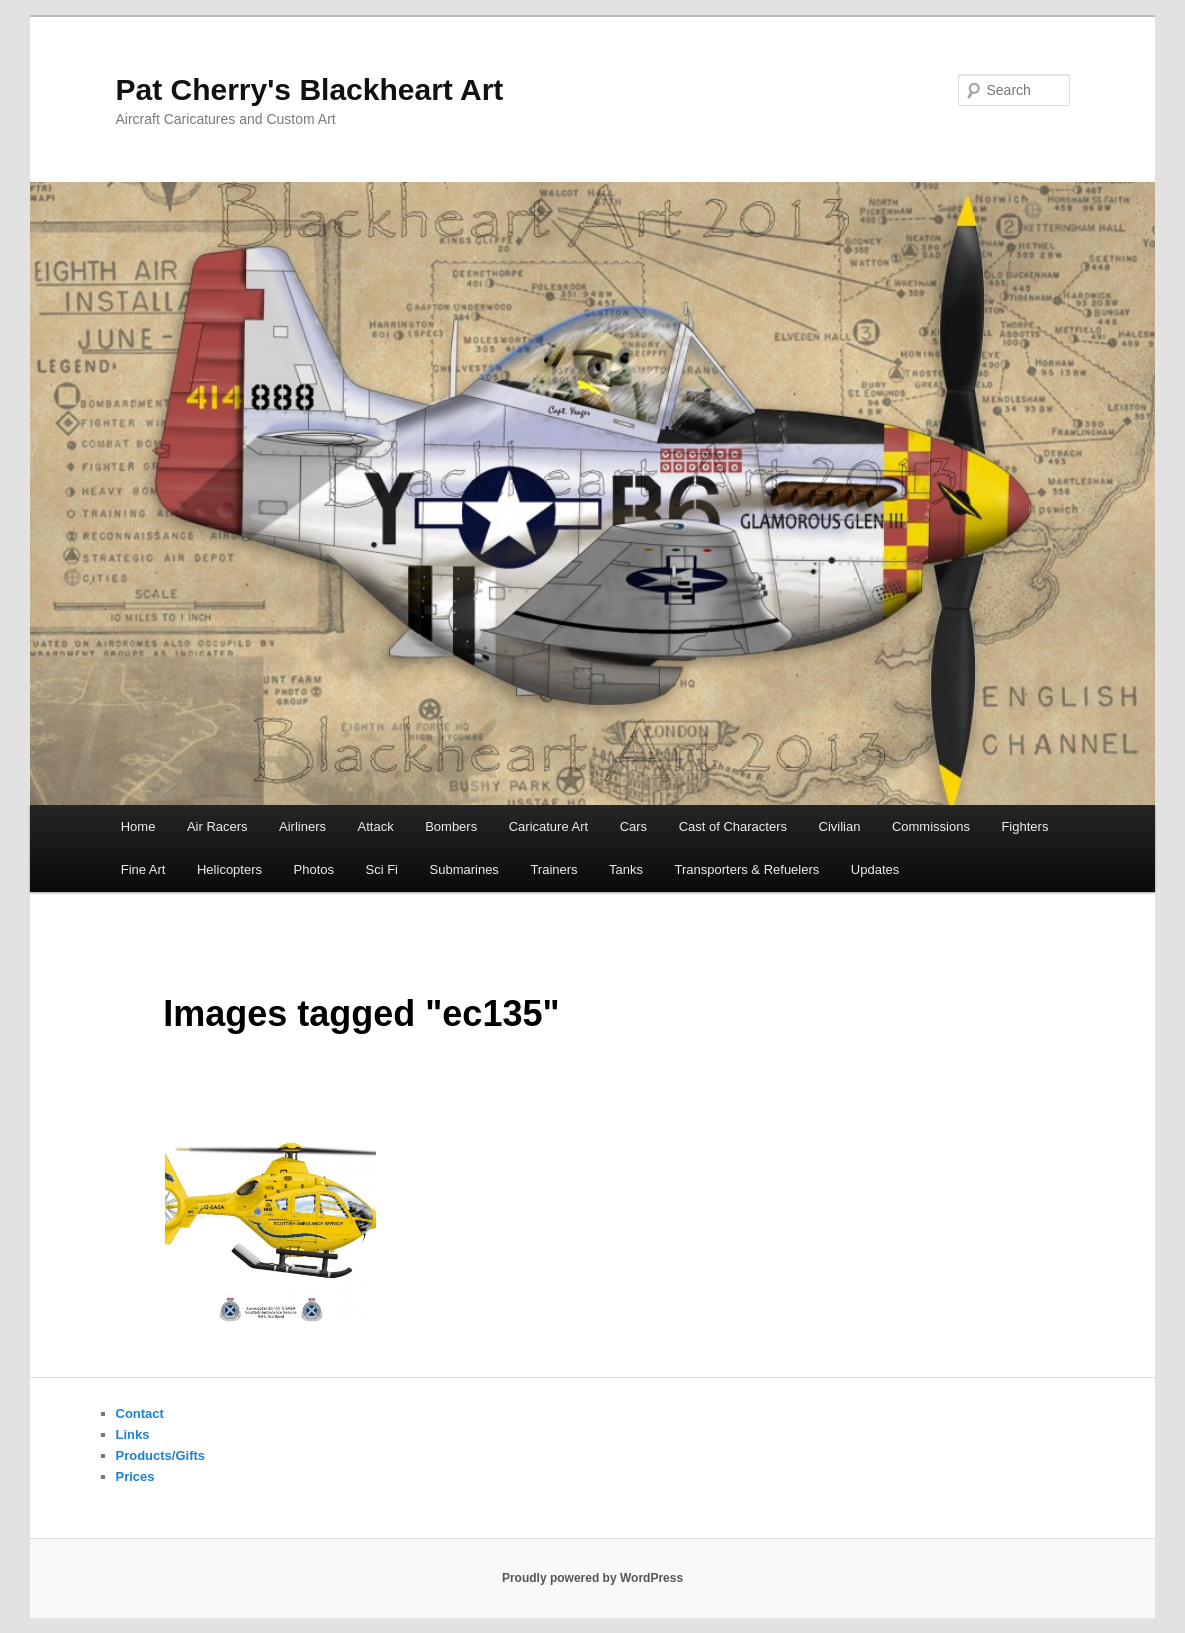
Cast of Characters (733, 826)
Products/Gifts (161, 1455)
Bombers (451, 826)
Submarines (464, 869)
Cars (633, 826)
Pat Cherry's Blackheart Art (310, 89)
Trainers (553, 869)
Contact (140, 1413)
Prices (135, 1476)
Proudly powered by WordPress (592, 1578)
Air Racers (217, 826)
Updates (875, 869)
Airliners (302, 826)
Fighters (1024, 826)
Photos (314, 869)
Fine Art (143, 869)
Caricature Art (548, 826)
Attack (376, 826)
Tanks (626, 869)
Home (138, 826)
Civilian (840, 826)
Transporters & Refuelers (747, 869)
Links (133, 1434)
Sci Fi (382, 869)
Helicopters (229, 869)
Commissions (931, 826)
